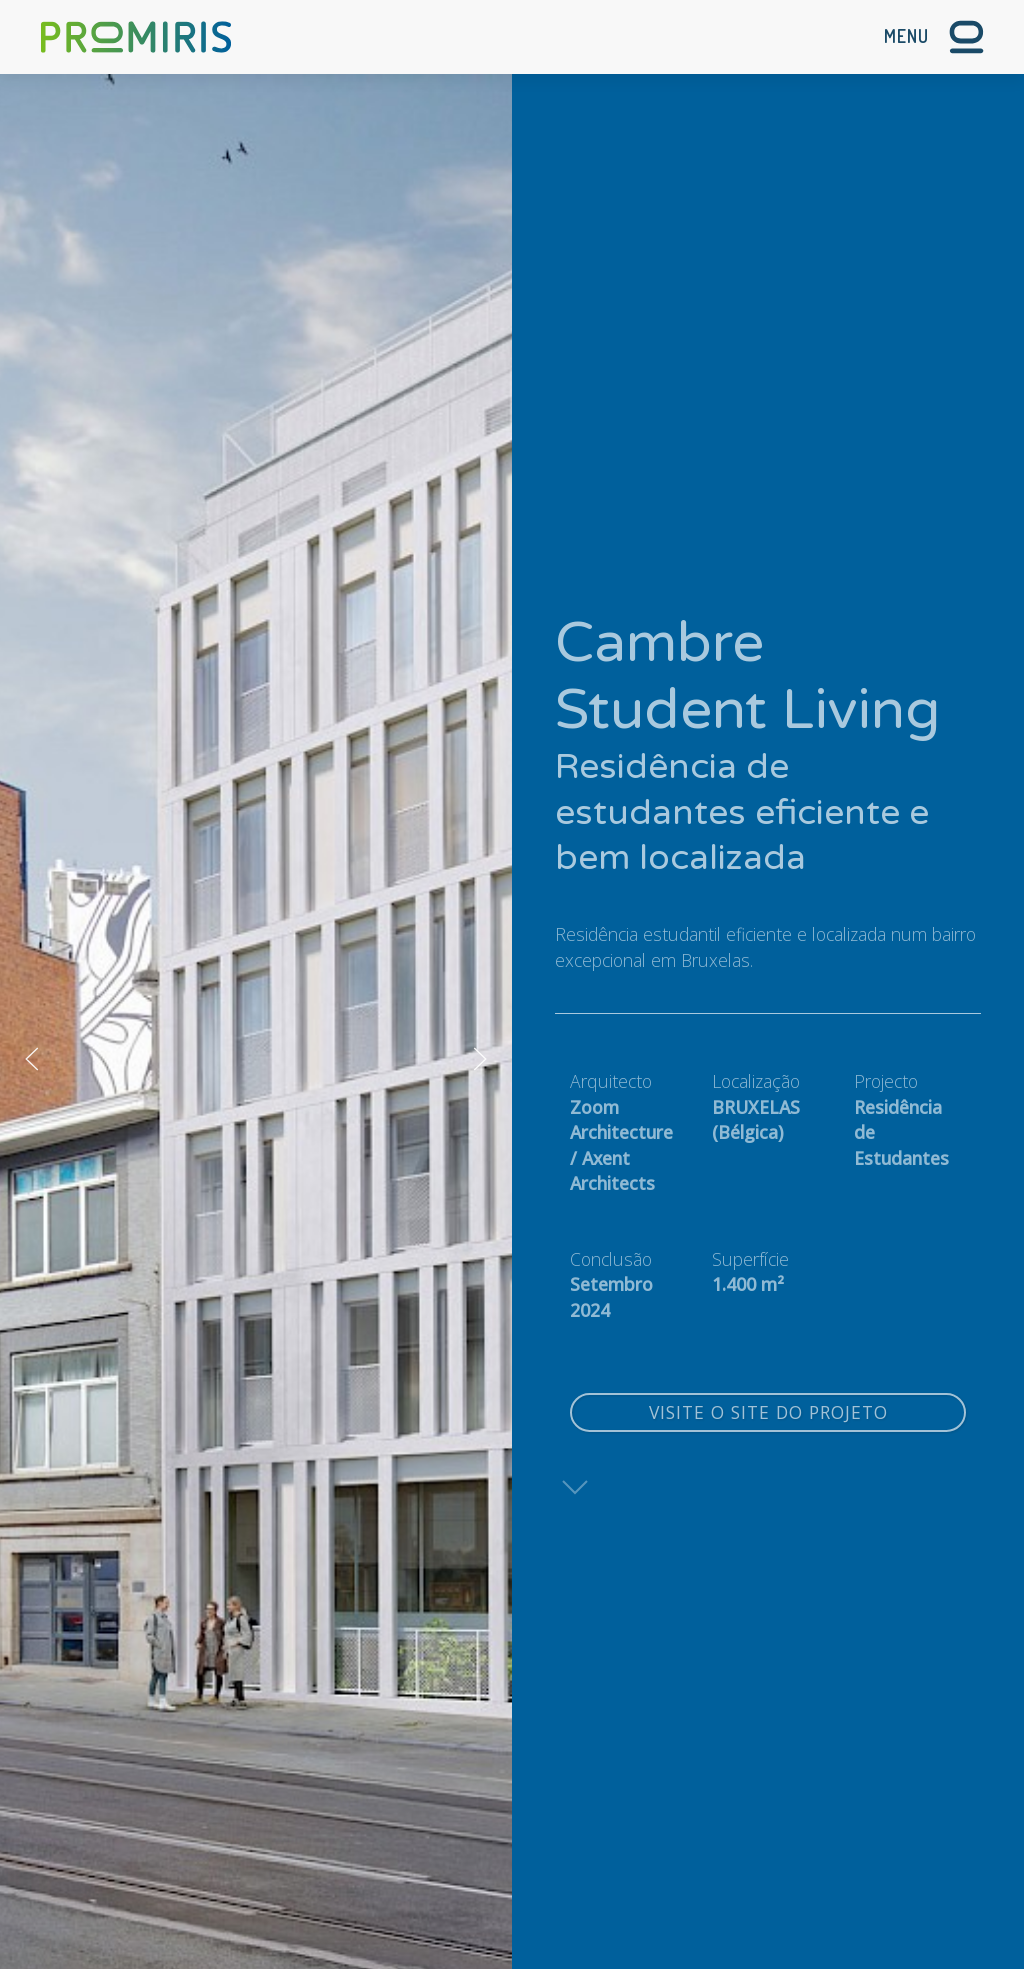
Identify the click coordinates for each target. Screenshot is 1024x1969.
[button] (934, 37)
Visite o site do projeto (768, 1412)
